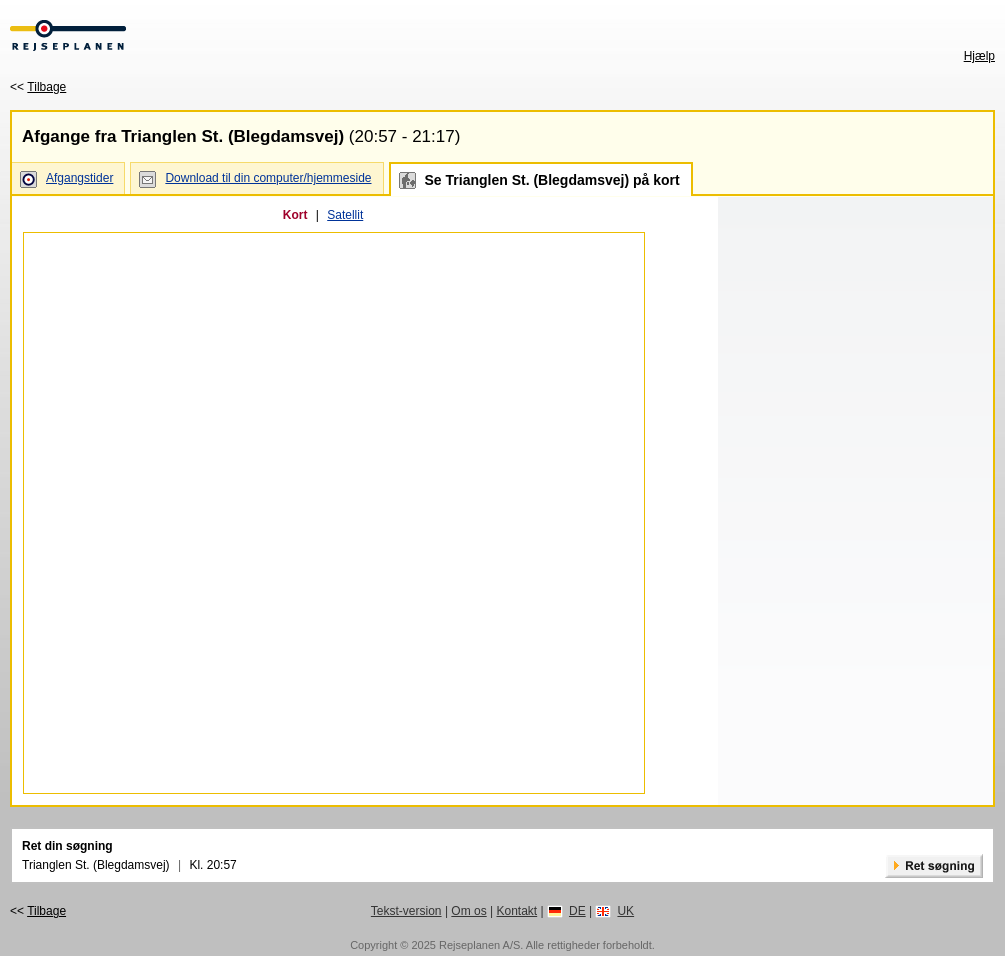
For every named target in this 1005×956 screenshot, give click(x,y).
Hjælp (979, 56)
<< (38, 87)
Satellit (345, 215)
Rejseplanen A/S (479, 945)
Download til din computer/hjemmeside (268, 178)
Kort (295, 215)
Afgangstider (79, 178)
